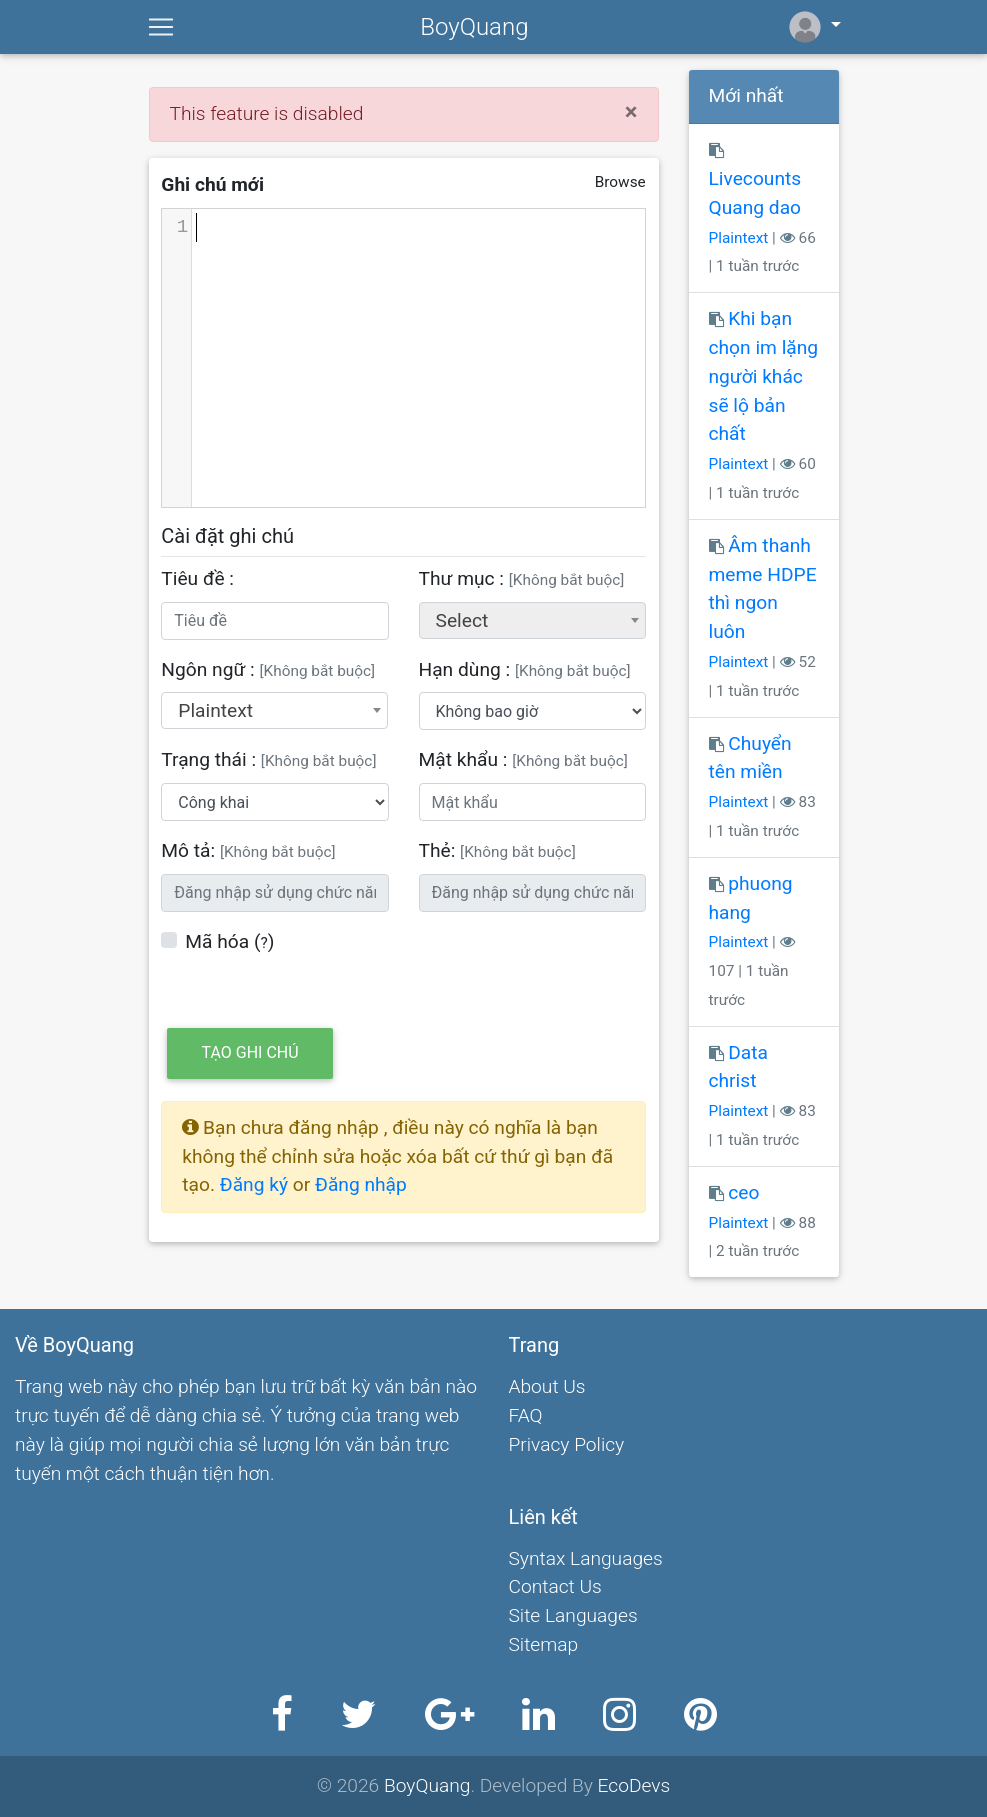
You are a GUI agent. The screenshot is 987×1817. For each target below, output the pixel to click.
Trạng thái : (268, 759)
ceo (743, 1192)
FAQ (526, 1415)
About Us (547, 1386)
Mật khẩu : (523, 759)
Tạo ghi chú (250, 1052)
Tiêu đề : (197, 578)
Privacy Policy (567, 1444)
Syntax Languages (586, 1558)
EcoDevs (634, 1785)
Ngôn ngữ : (268, 669)
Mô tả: (248, 850)
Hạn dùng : (525, 669)
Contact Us (555, 1586)
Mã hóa (217, 941)
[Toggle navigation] (161, 27)
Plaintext (739, 238)
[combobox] (532, 620)
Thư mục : (522, 578)
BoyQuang (474, 27)
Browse (620, 182)
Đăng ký (256, 1184)
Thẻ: (497, 850)
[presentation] (571, 967)
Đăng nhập (361, 1184)
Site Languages (573, 1615)
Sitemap (544, 1644)
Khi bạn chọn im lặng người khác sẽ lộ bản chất (764, 376)
